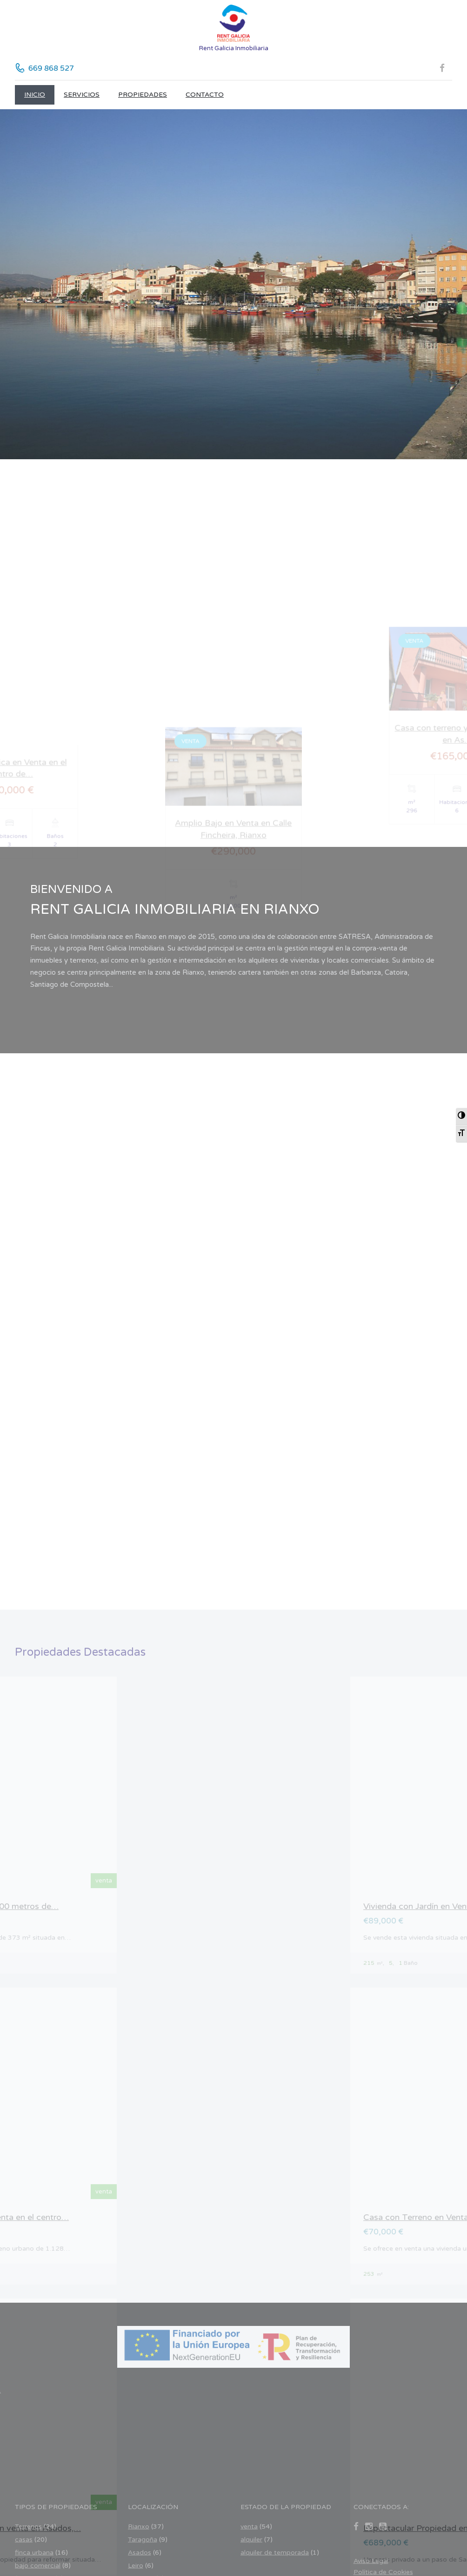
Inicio (34, 95)
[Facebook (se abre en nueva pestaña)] (446, 68)
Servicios (82, 95)
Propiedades (142, 95)
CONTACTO (205, 95)
